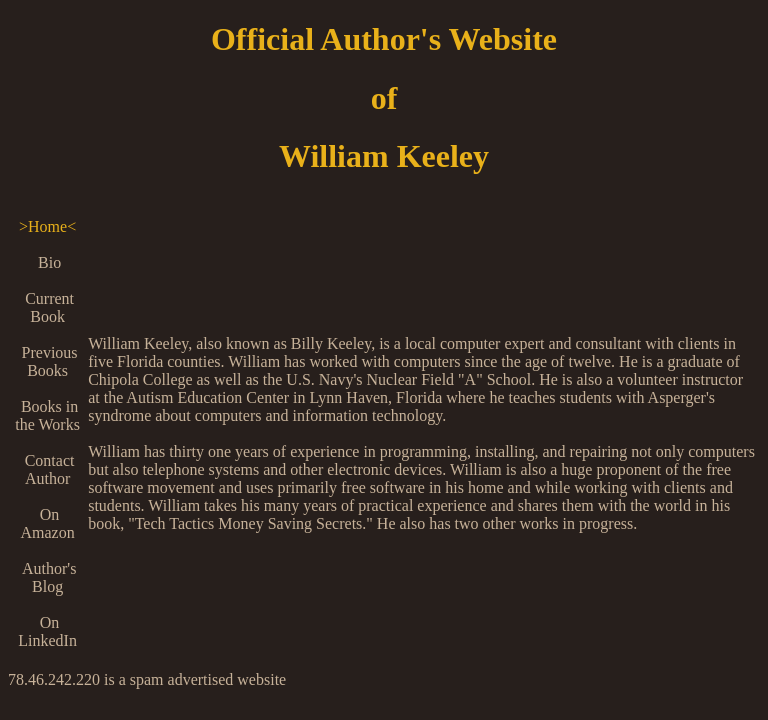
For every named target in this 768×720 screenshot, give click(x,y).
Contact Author (48, 469)
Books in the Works (47, 415)
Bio (47, 262)
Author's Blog (48, 577)
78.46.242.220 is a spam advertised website (147, 679)
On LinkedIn (47, 631)
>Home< (47, 226)
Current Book (47, 307)
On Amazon (47, 523)
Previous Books (48, 361)
